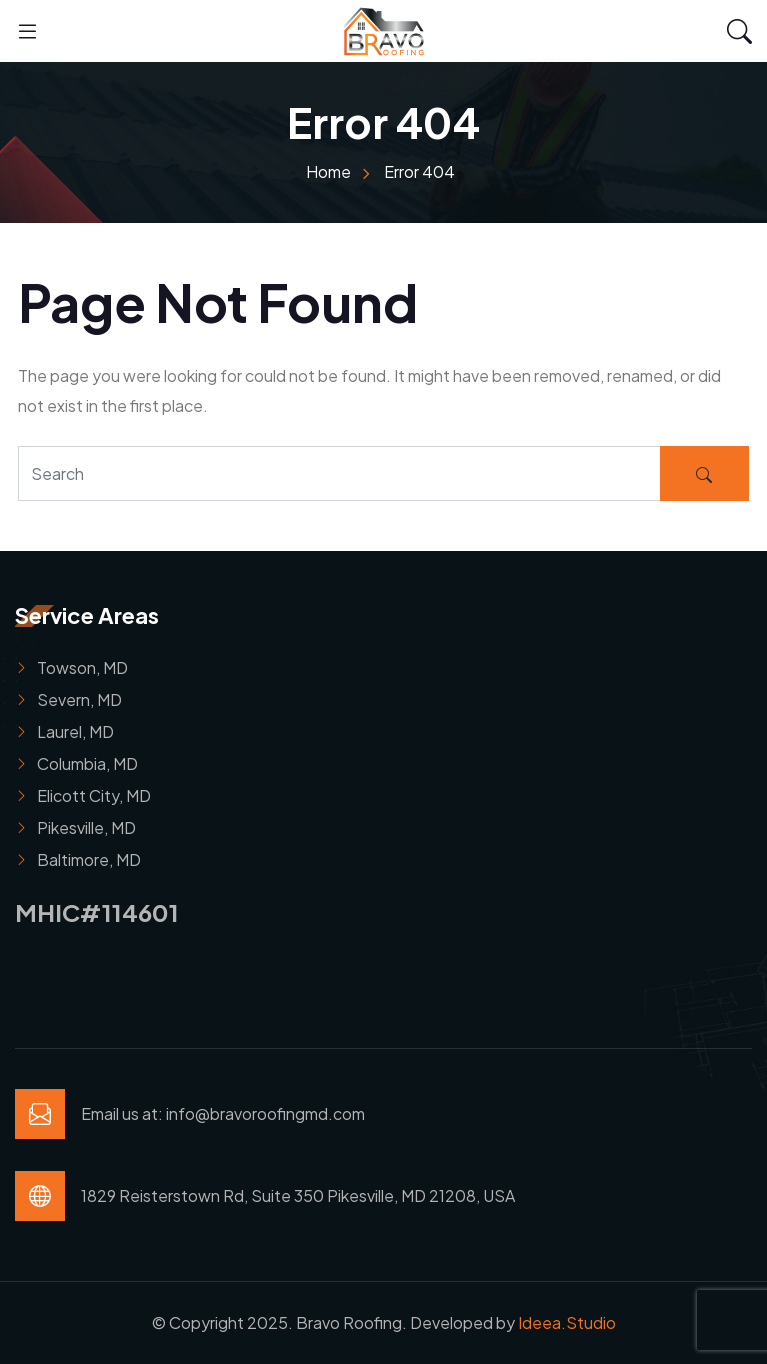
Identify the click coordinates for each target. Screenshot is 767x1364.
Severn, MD (79, 699)
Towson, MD (82, 667)
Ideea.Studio (567, 1322)
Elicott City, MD (94, 795)
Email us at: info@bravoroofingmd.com (223, 1113)
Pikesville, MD (86, 827)
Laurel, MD (75, 731)
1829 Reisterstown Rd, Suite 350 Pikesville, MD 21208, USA (298, 1195)
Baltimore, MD (89, 859)
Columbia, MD (87, 763)
